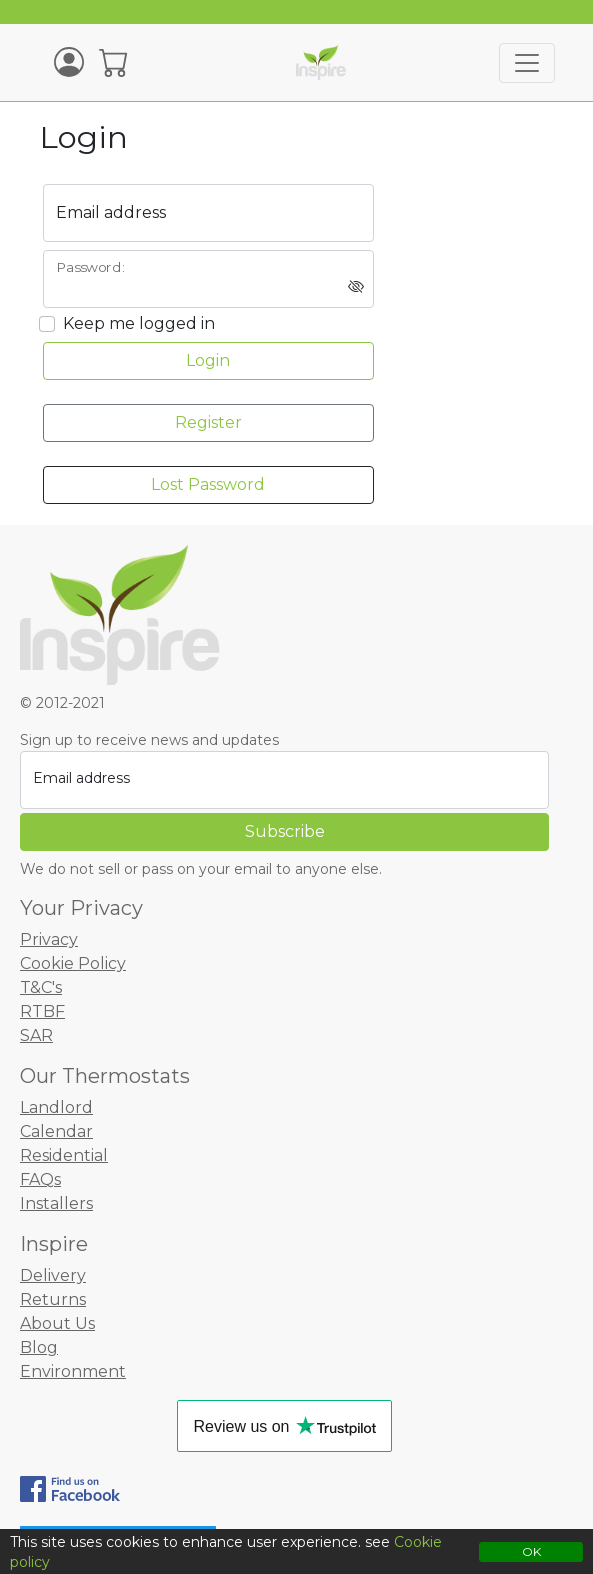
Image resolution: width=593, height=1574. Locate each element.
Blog (39, 1347)
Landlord (56, 1107)
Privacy (49, 939)
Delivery (53, 1275)
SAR (36, 1035)
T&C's (41, 987)
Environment (73, 1371)
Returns (53, 1299)
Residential (64, 1155)
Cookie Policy (73, 963)
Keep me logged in (139, 323)
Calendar (56, 1131)
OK (531, 1551)
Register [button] (208, 422)
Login (208, 360)
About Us (57, 1323)
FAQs (40, 1179)
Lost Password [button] (208, 484)
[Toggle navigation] (527, 63)
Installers (56, 1203)
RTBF (42, 1011)
